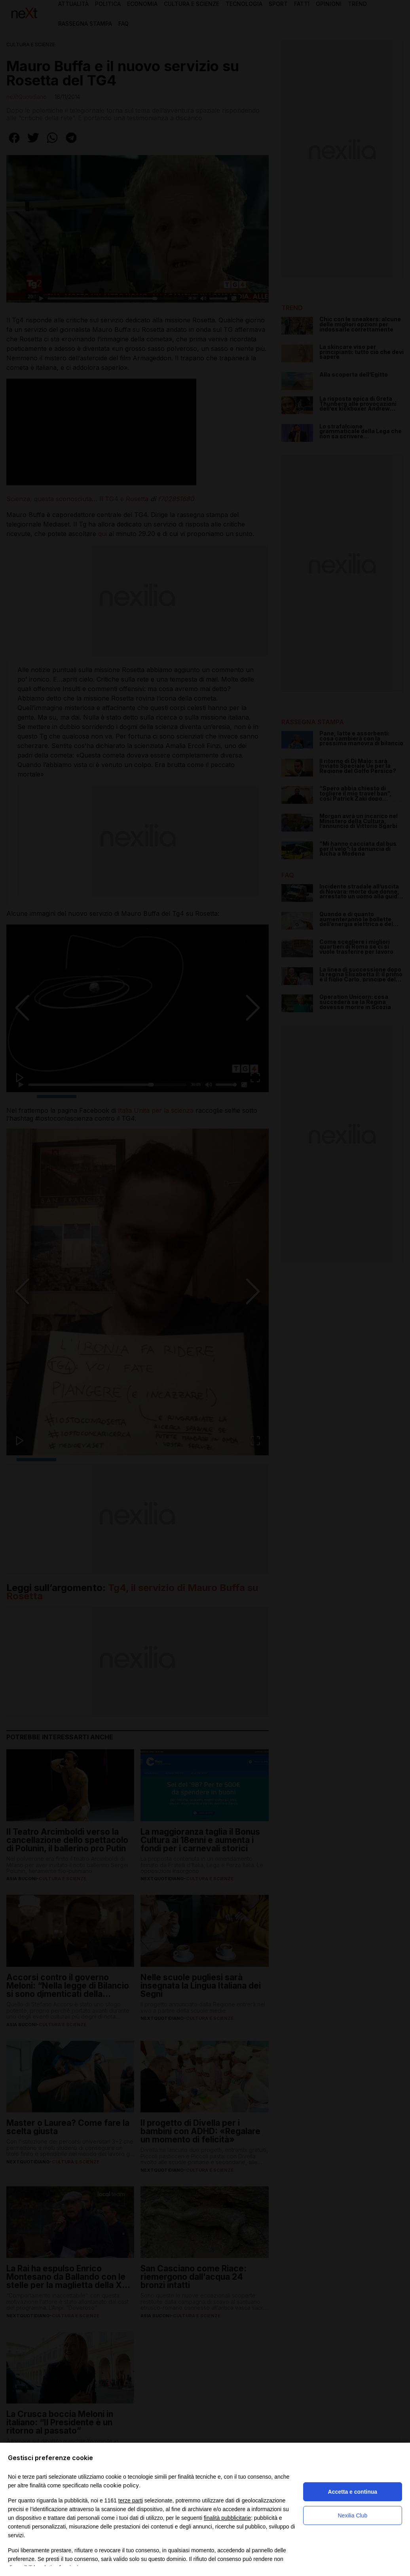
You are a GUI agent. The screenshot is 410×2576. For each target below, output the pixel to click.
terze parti (130, 2500)
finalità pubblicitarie (227, 2518)
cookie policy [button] (121, 2485)
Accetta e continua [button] (352, 2492)
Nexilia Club (353, 2515)
